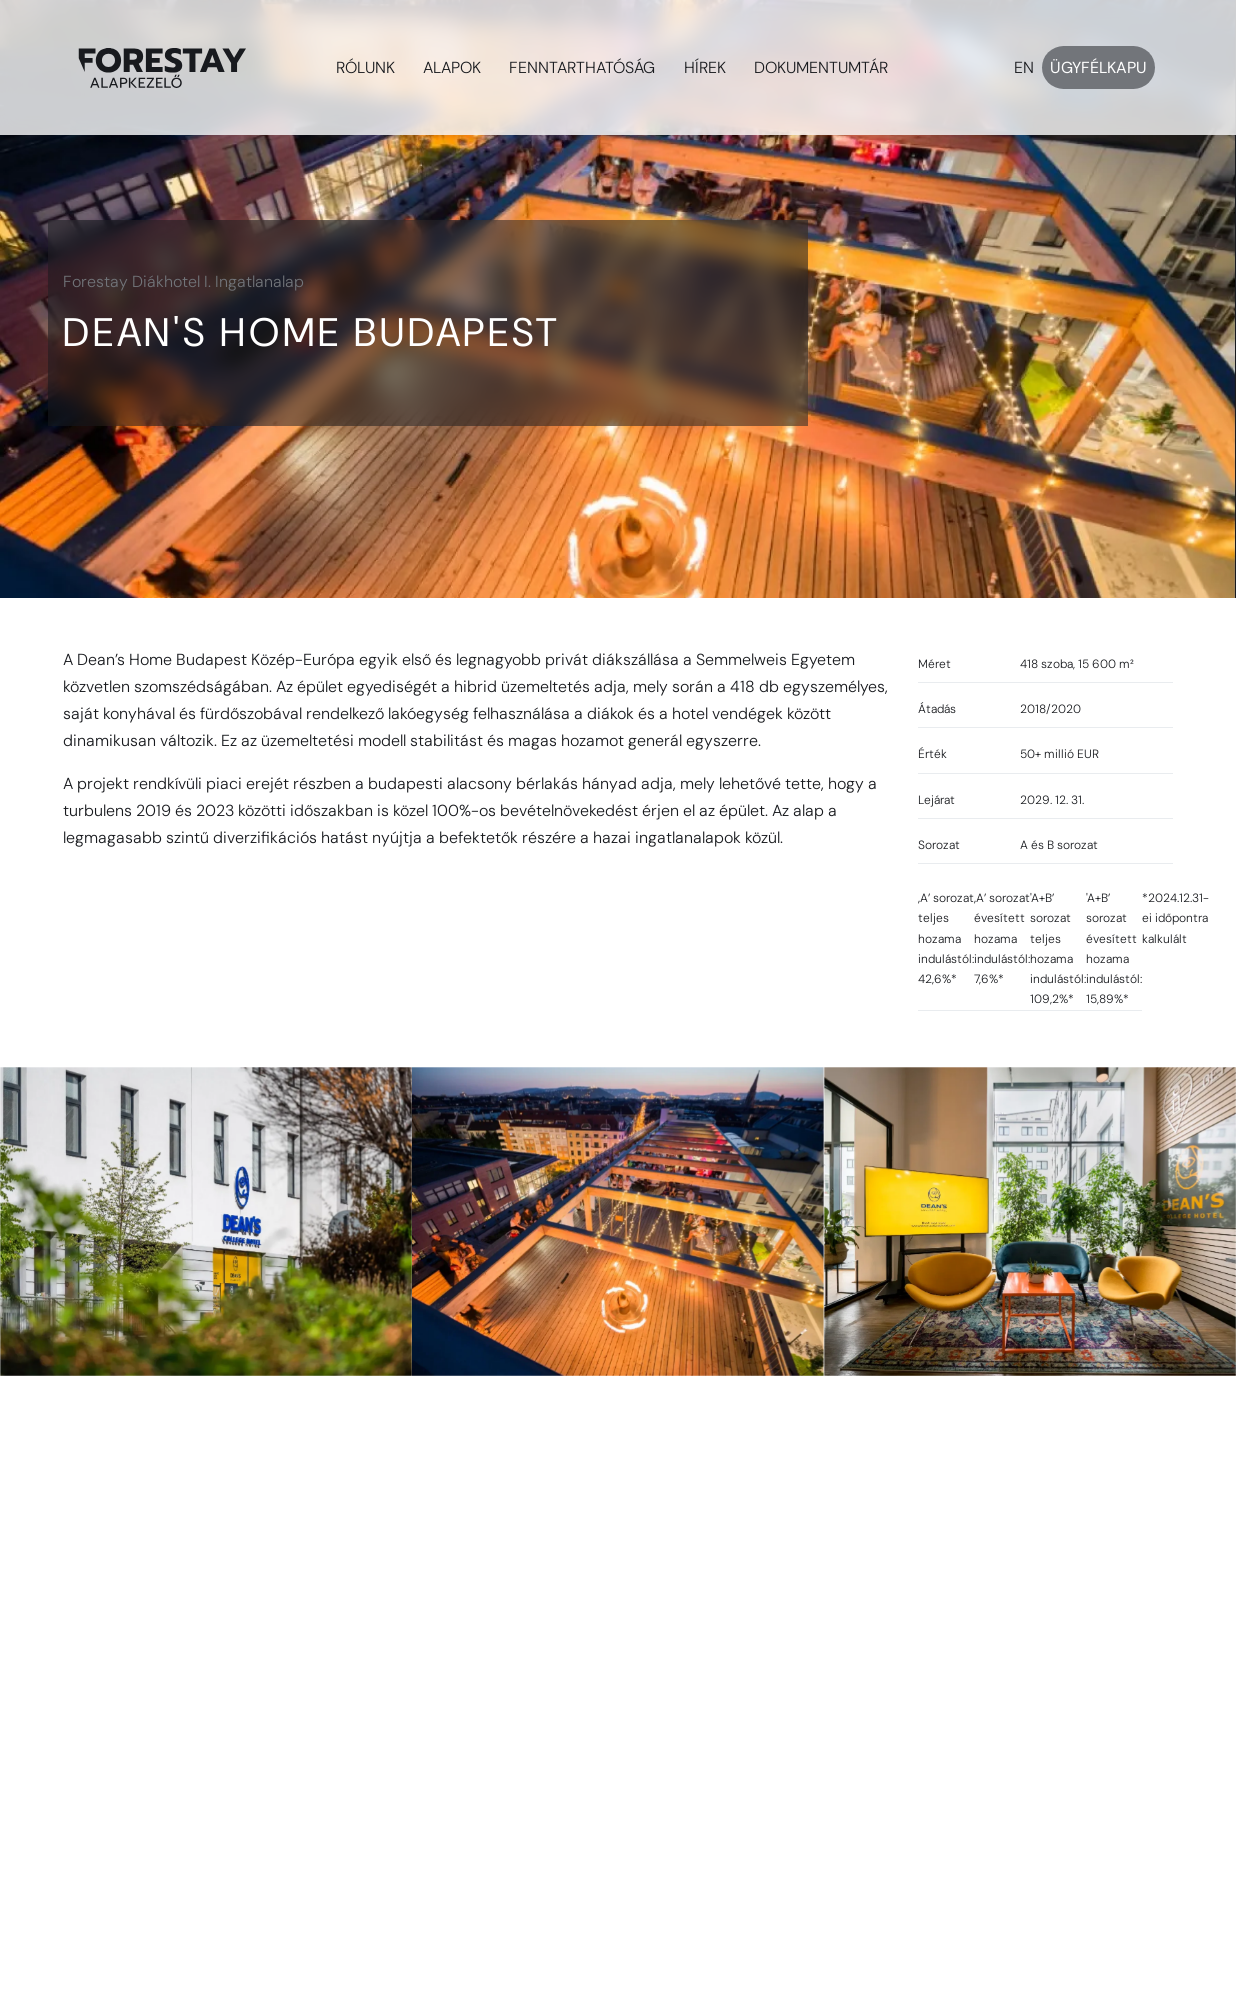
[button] (371, 68)
